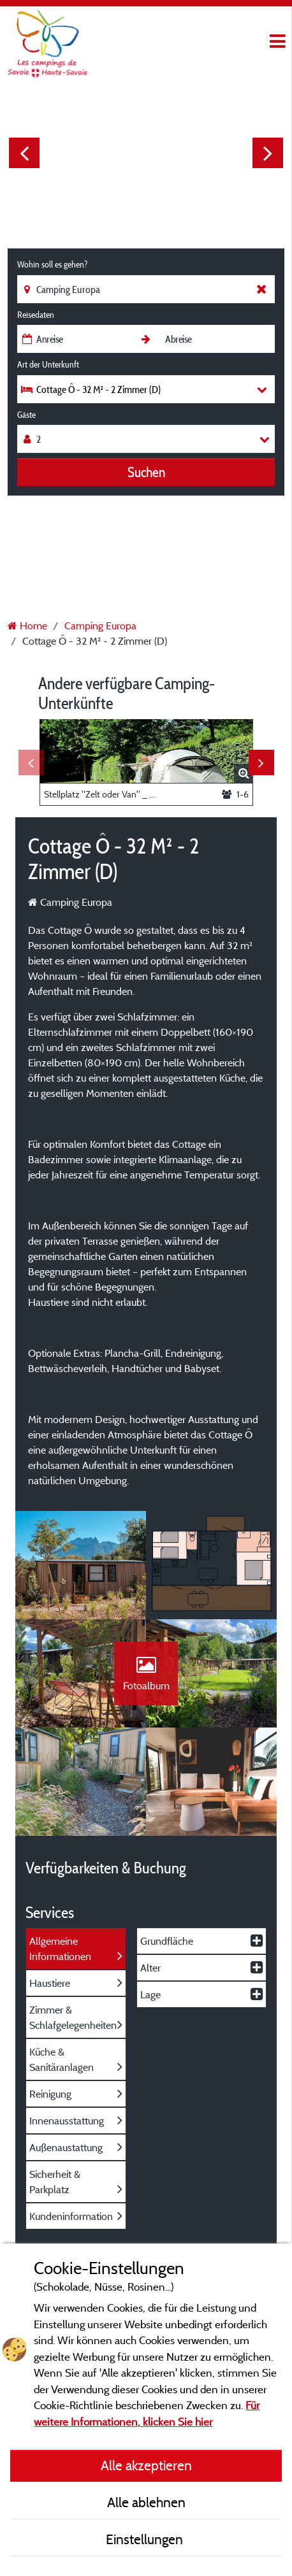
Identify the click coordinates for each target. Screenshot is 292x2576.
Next (267, 153)
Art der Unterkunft (48, 364)
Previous (24, 153)
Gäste (26, 414)
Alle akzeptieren (146, 2465)
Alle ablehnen (146, 2502)
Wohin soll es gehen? (52, 264)
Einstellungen (146, 2539)
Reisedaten (35, 314)
